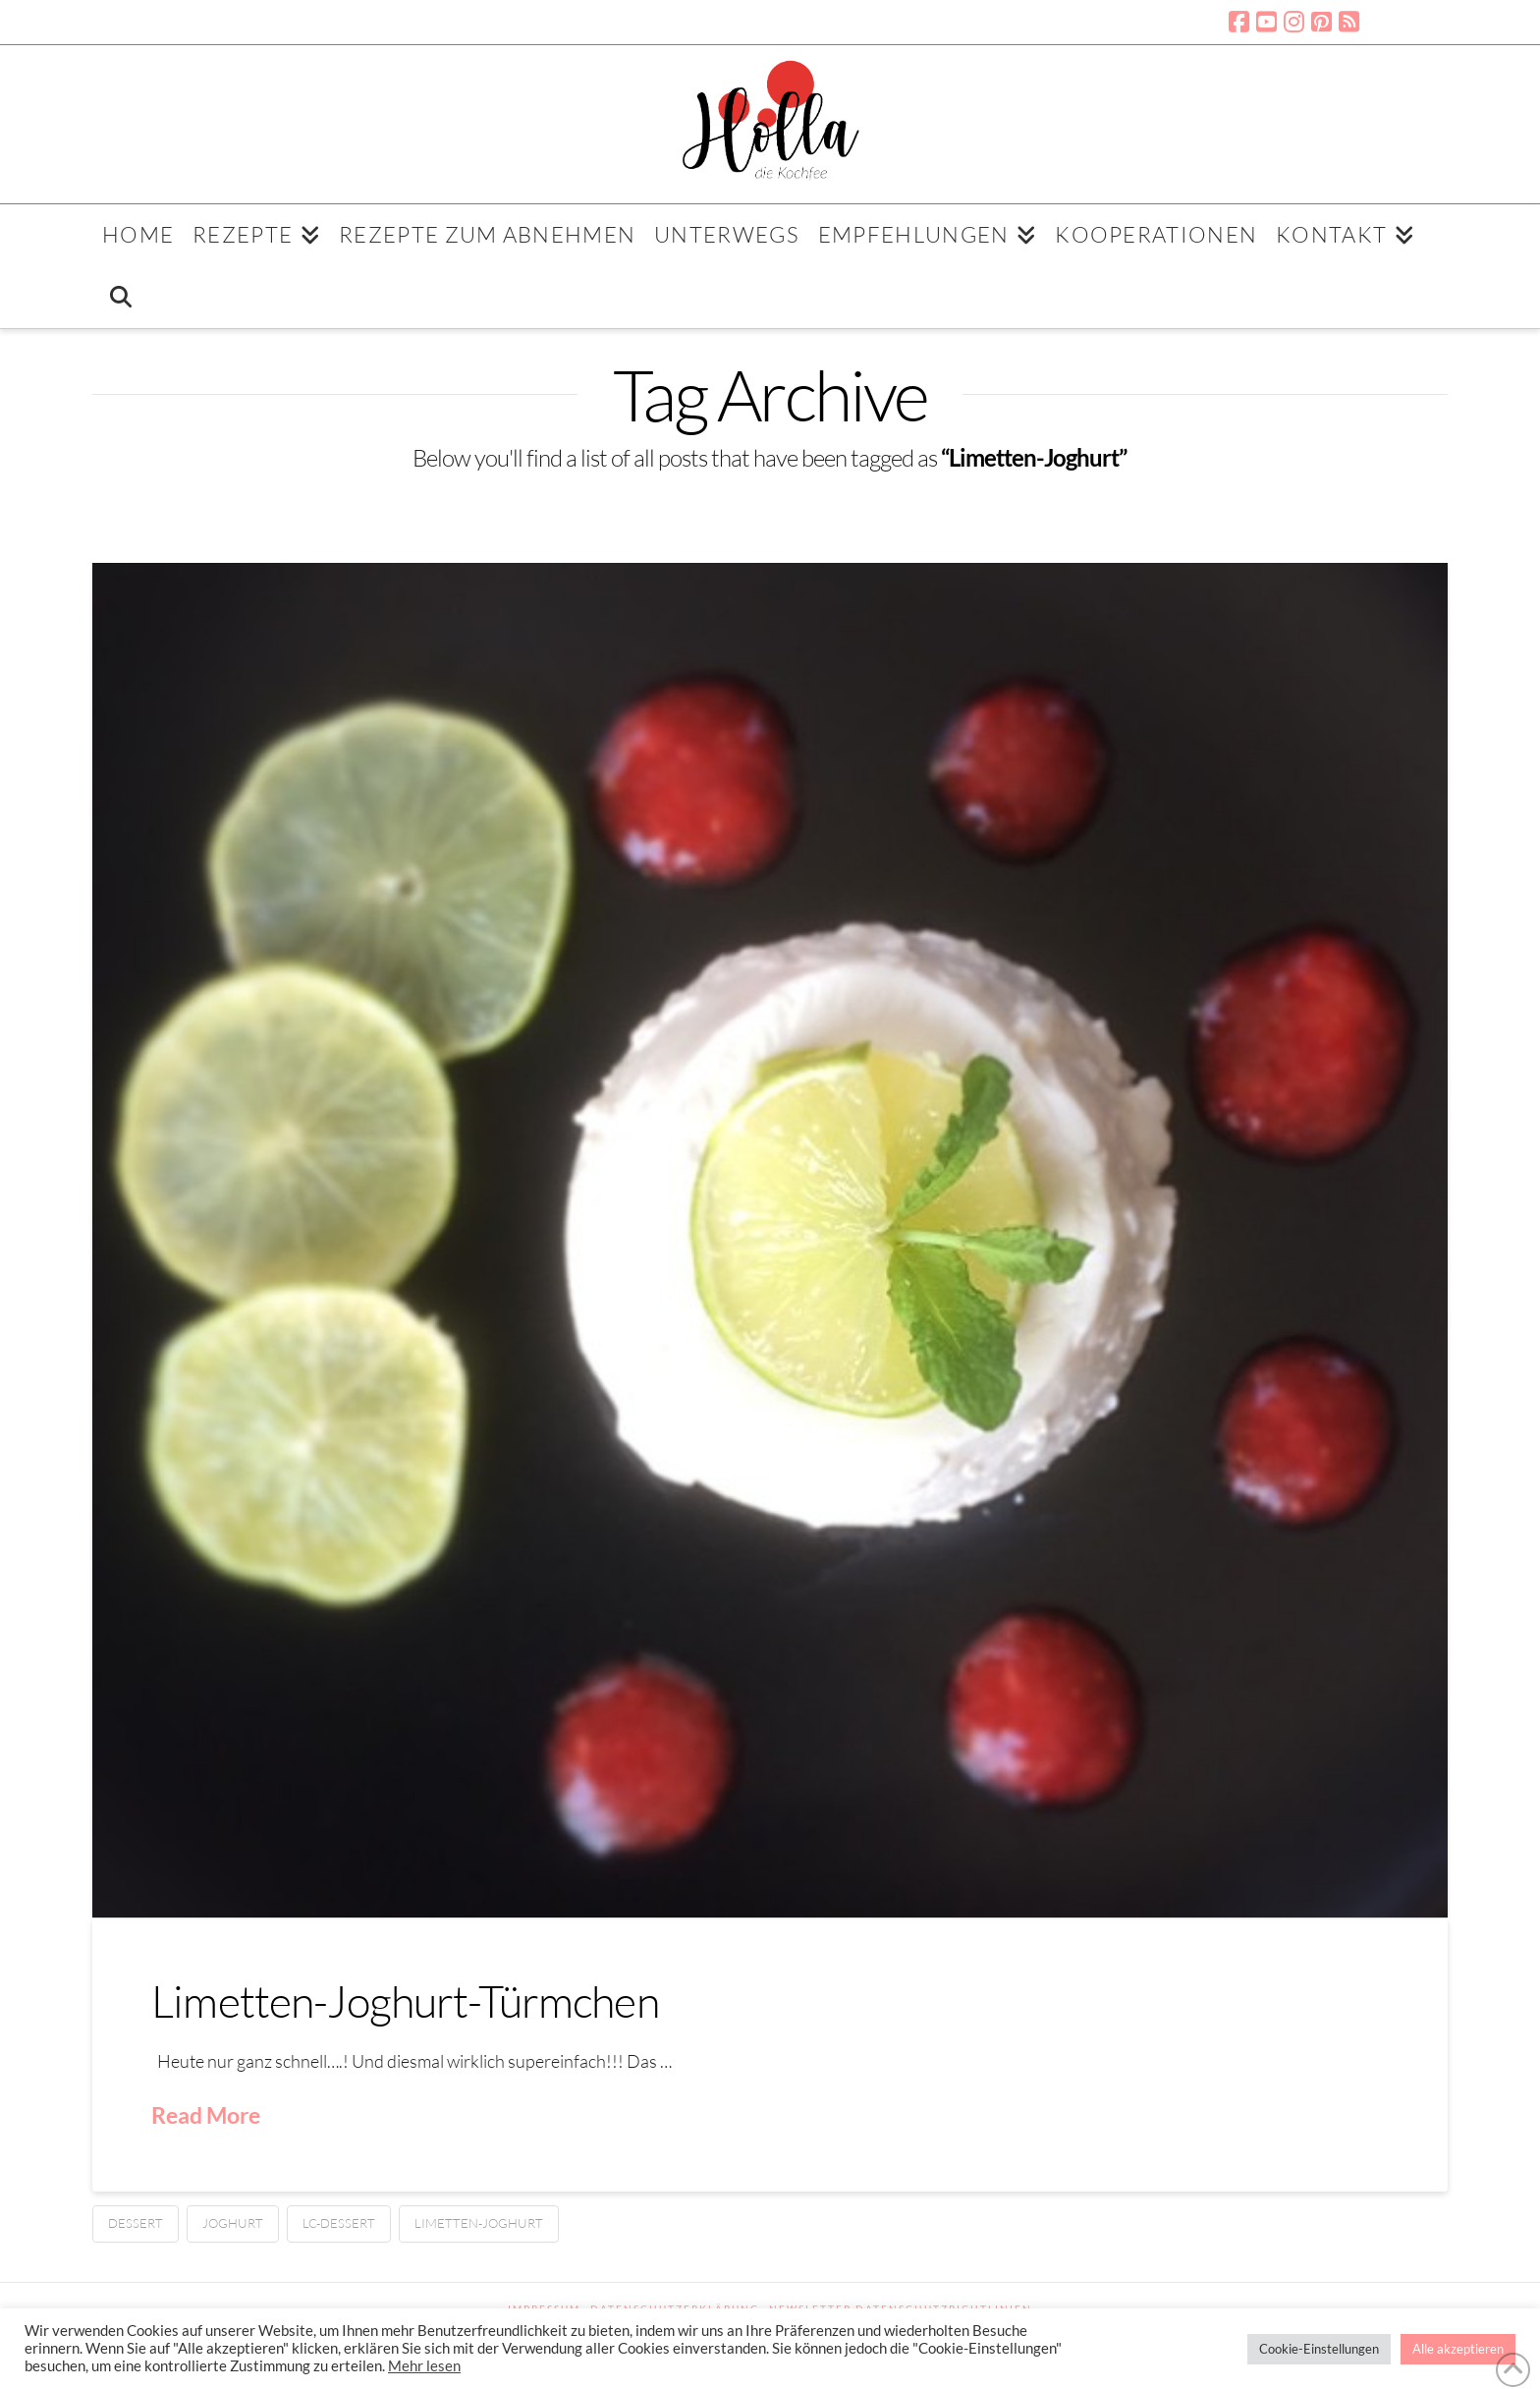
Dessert (135, 2223)
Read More (205, 2115)
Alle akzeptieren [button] (1458, 2349)
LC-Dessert (338, 2223)
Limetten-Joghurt (478, 2223)
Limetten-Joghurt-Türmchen (405, 2000)
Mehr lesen (424, 2366)
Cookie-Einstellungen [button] (1319, 2349)
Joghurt (232, 2223)
